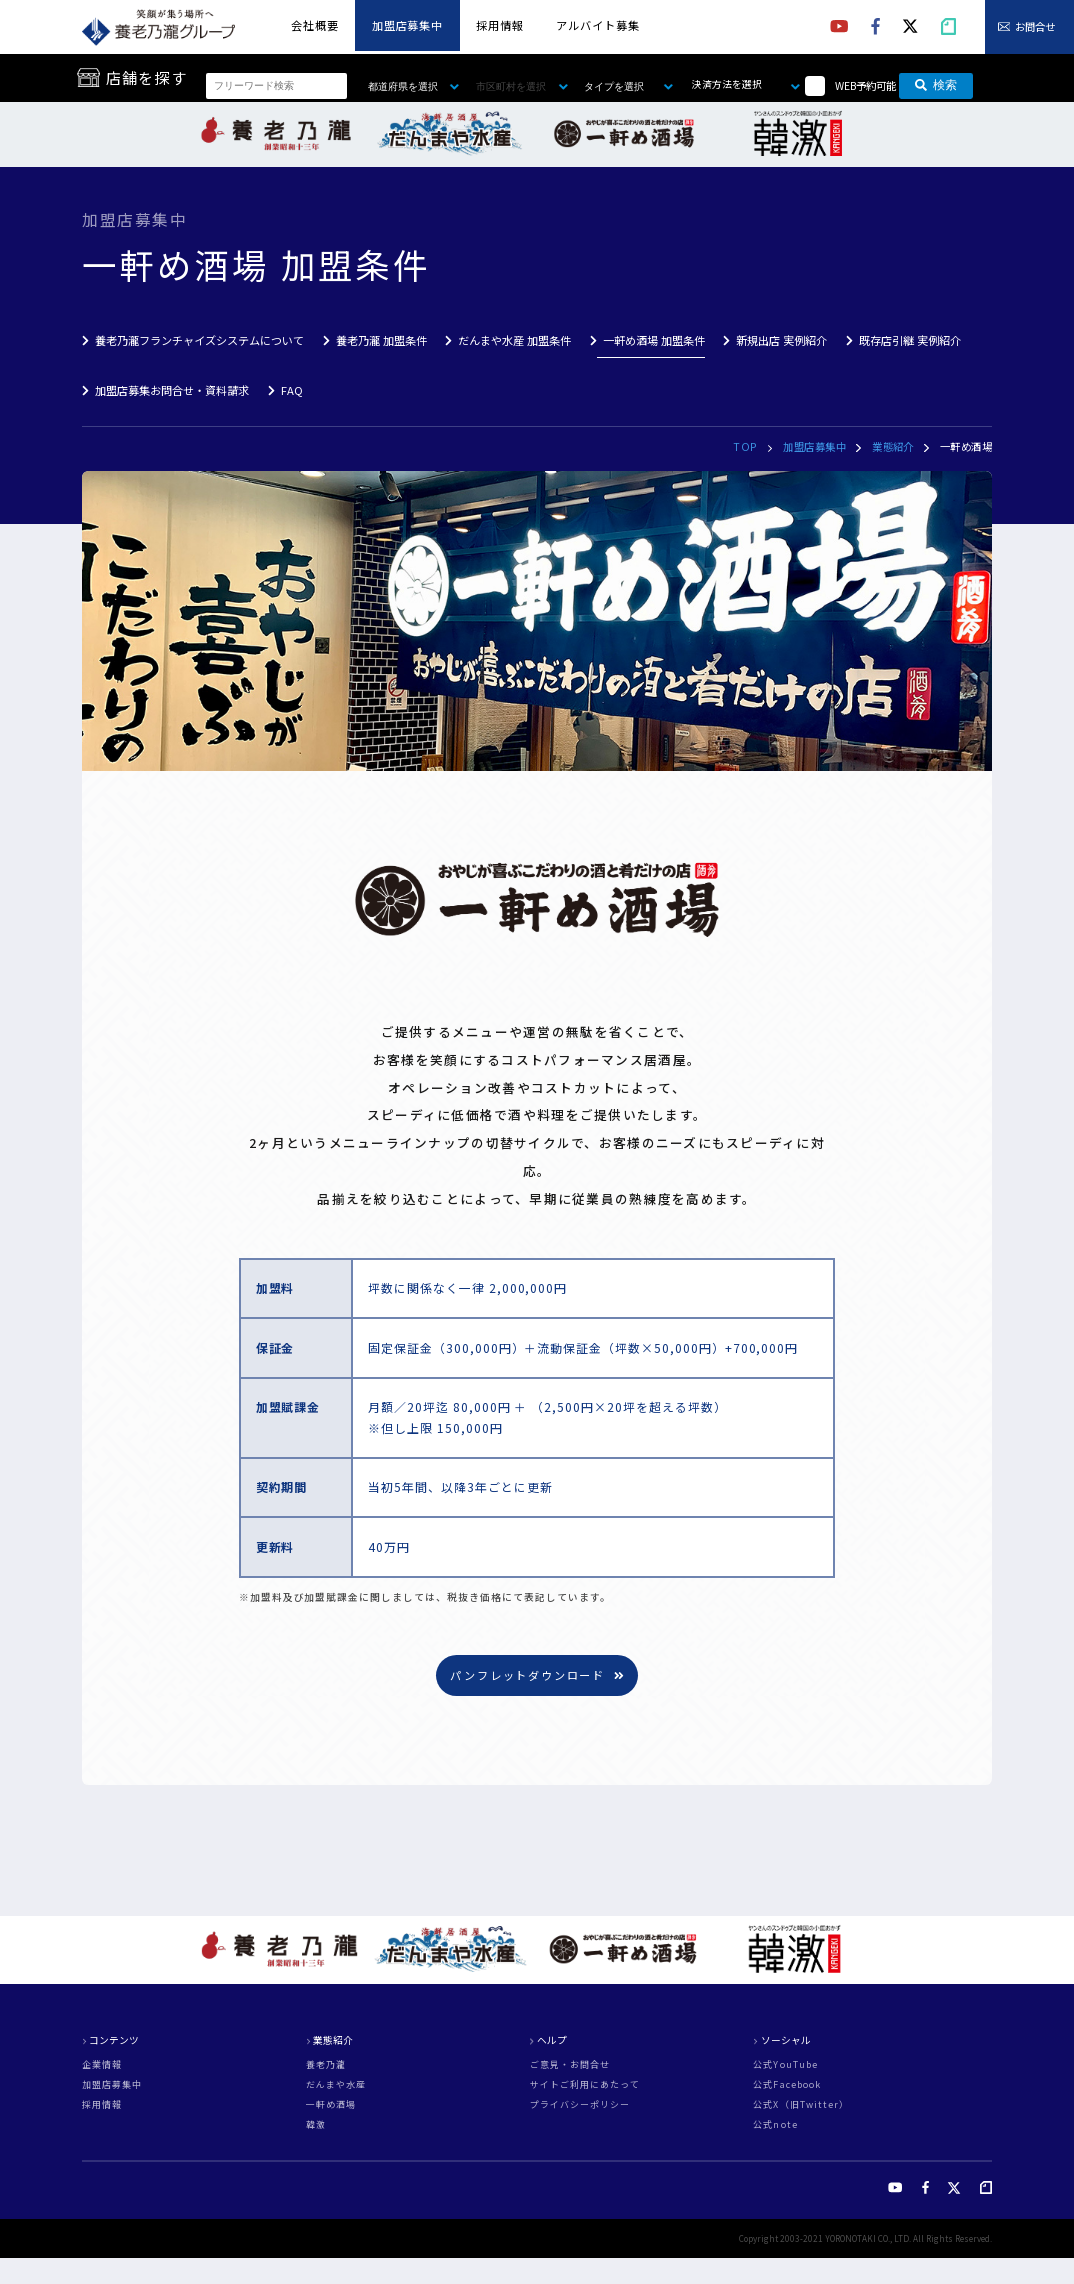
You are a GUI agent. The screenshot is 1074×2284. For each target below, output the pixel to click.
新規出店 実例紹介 (781, 340)
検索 (936, 86)
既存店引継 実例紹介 (910, 340)
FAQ (292, 390)
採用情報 (500, 25)
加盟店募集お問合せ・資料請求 (172, 390)
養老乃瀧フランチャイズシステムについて (199, 340)
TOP (745, 446)
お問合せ (1035, 26)
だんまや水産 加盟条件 (514, 340)
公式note (775, 2125)
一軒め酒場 (331, 2105)
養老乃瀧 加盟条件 (381, 340)
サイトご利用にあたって (585, 2085)
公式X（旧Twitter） (801, 2105)
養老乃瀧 (326, 2065)
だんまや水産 (336, 2085)
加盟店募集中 (407, 25)
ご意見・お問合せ (570, 2065)
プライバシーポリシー (580, 2105)
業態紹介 (893, 446)
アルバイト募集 (597, 25)
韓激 (316, 2125)
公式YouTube (785, 2065)
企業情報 (102, 2065)
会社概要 (315, 25)
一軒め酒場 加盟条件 (654, 340)
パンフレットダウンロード (536, 1675)
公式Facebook (787, 2085)
